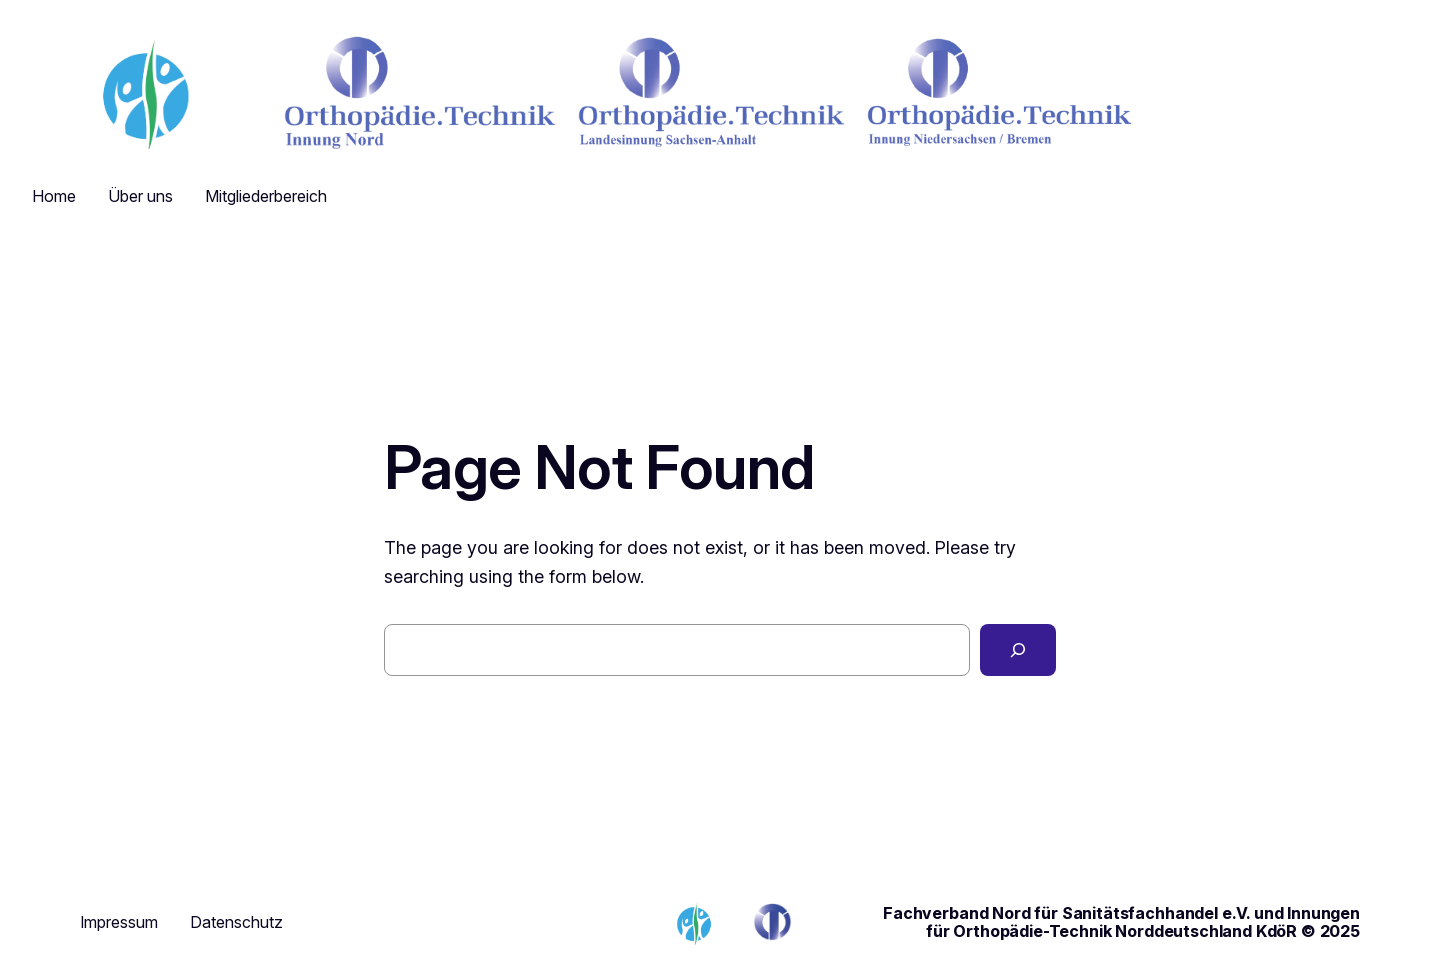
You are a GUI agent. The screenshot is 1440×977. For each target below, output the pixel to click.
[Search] (1018, 650)
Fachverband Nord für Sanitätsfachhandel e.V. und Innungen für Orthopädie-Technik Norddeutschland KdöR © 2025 (1121, 922)
